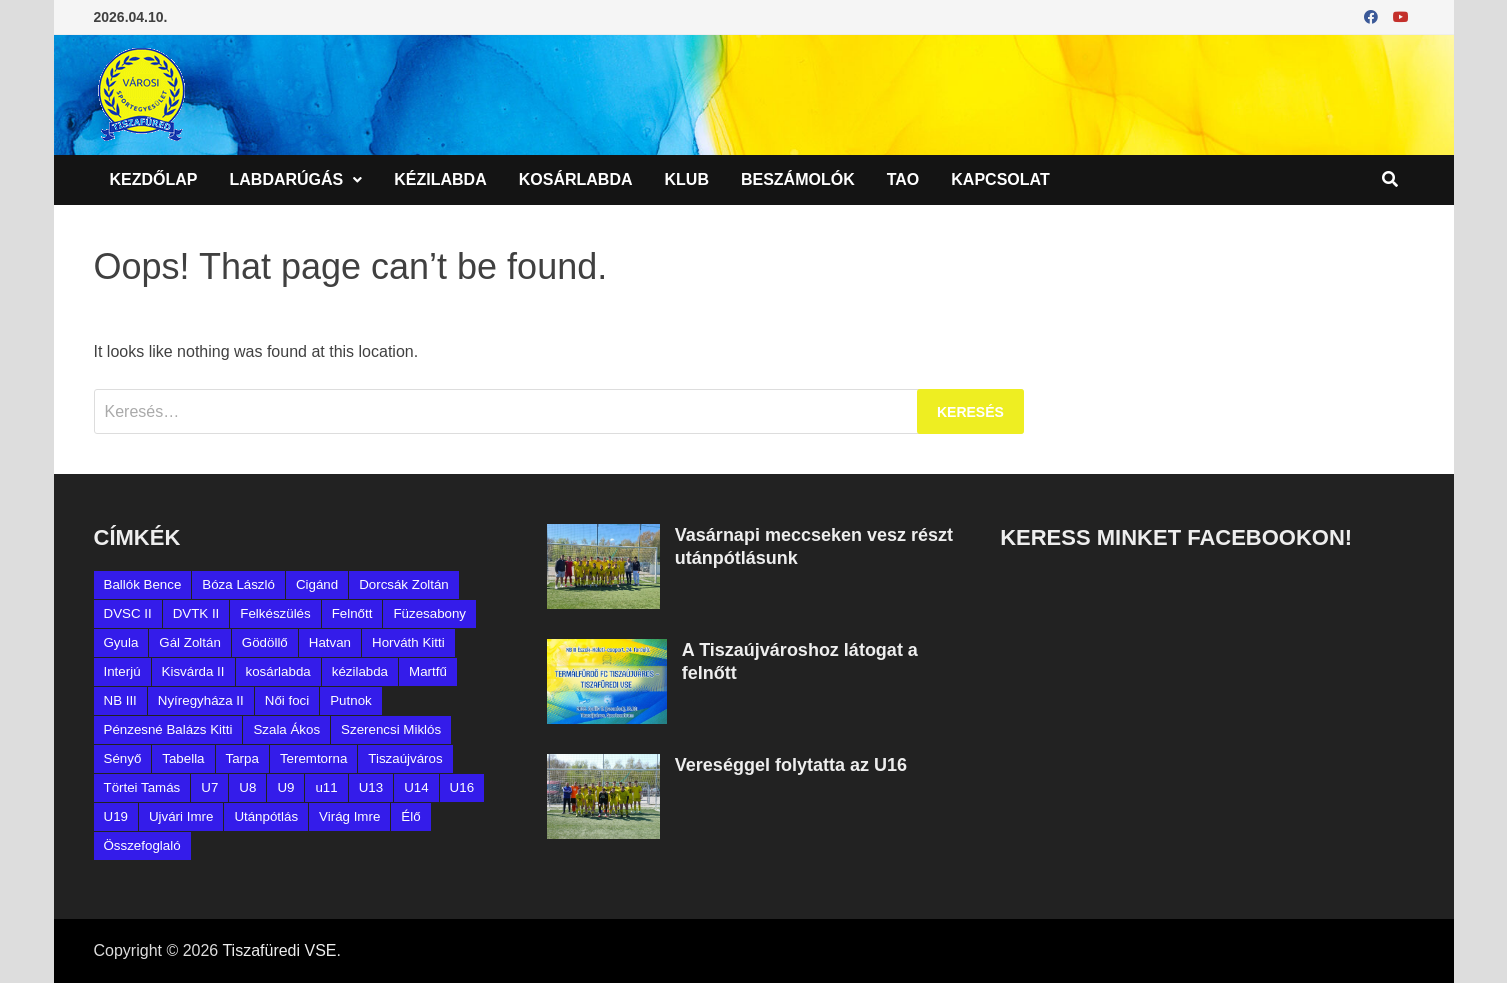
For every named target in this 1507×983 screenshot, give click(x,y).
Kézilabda (440, 179)
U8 (247, 787)
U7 (209, 787)
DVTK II (196, 613)
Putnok (351, 700)
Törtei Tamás (142, 787)
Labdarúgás (287, 179)
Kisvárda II (193, 671)
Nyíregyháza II (201, 700)
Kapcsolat (1000, 179)
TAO (903, 179)
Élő (410, 816)
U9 (285, 787)
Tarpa (242, 758)
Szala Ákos (286, 729)
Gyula (121, 642)
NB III (120, 700)
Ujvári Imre (181, 816)
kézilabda (360, 671)
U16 (462, 787)
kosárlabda (278, 671)
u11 (326, 787)
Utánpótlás (266, 816)
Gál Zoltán (190, 642)
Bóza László (238, 584)
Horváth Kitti (408, 642)
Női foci (287, 700)
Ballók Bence (143, 584)
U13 (371, 787)
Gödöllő (265, 642)
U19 (116, 816)
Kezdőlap (154, 179)
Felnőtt (352, 613)
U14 (416, 787)
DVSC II (128, 613)
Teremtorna (313, 758)
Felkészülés (275, 613)
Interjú (122, 671)
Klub (687, 179)
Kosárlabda (576, 179)
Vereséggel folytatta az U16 (791, 765)
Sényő (123, 758)
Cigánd (317, 584)
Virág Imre (349, 816)
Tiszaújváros (405, 758)
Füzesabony (429, 613)
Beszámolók (798, 179)
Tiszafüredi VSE (279, 950)
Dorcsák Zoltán (404, 584)
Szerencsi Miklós (391, 729)
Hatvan (330, 642)
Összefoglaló (142, 845)
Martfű (428, 671)
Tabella (183, 758)
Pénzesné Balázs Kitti (168, 729)
